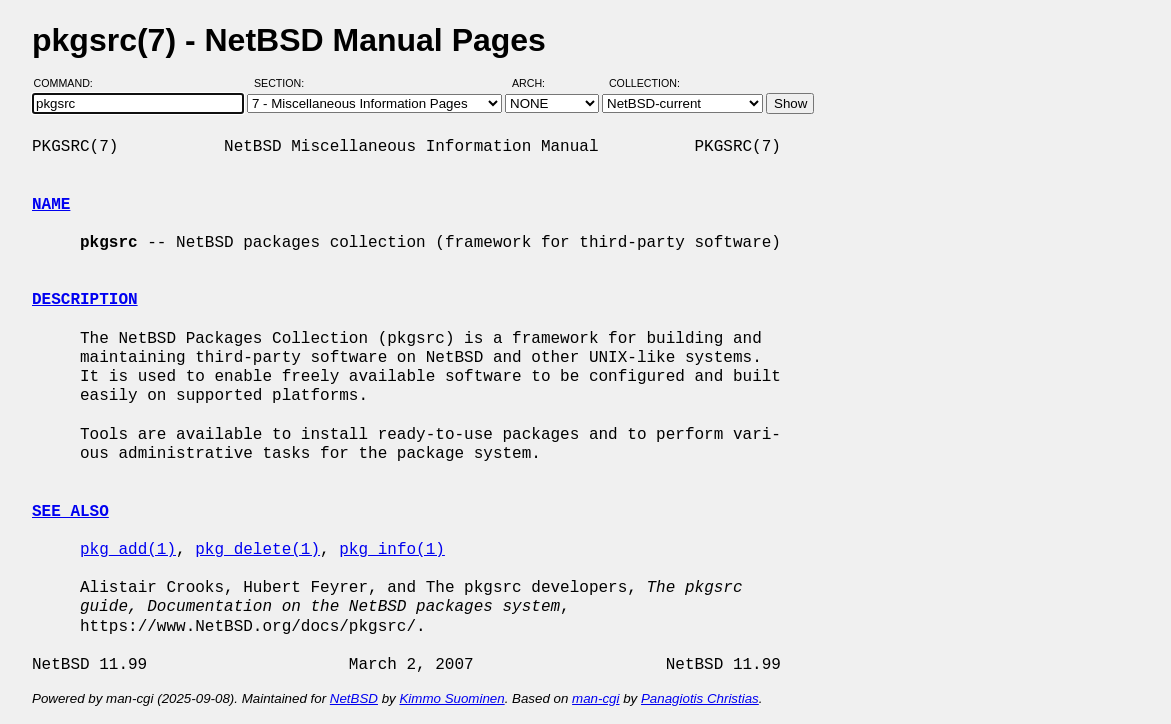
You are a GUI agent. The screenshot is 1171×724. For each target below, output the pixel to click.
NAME (51, 205)
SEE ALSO (70, 512)
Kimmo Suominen (451, 698)
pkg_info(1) (392, 550)
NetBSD (354, 698)
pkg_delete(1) (257, 550)
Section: (283, 83)
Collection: (644, 83)
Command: (69, 83)
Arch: (537, 83)
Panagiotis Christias (700, 698)
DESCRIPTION (85, 300)
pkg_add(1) (128, 550)
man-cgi (595, 698)
